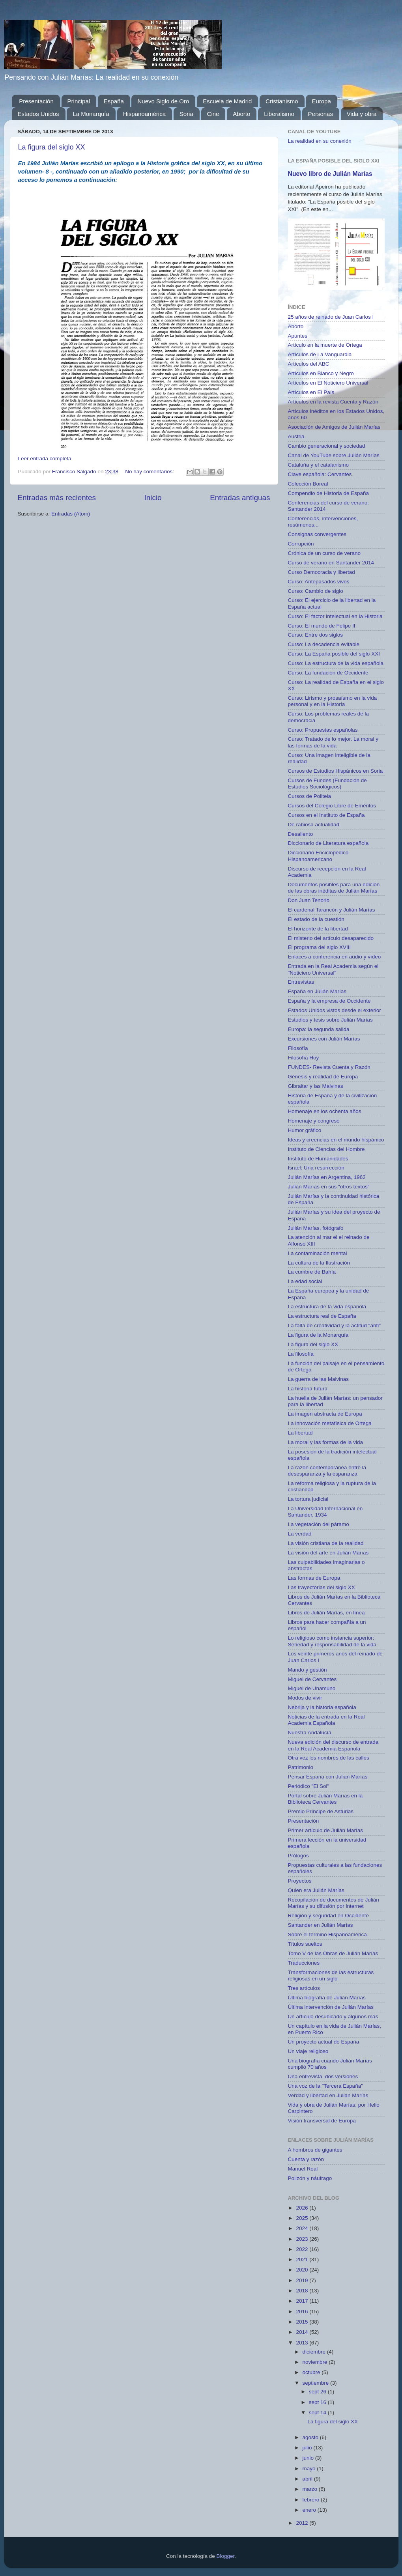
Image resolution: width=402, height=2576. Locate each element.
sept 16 (318, 2402)
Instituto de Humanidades (318, 1159)
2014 (302, 2332)
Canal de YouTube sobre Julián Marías (334, 455)
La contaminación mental (317, 1253)
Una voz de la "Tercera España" (325, 2086)
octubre (312, 2372)
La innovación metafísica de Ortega (330, 1423)
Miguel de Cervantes (312, 1679)
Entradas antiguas (240, 497)
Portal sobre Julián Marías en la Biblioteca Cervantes (325, 1799)
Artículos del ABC (308, 364)
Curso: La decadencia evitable (324, 644)
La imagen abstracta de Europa (325, 1414)
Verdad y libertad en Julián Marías (328, 2095)
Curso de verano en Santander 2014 (331, 563)
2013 (302, 2343)
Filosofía (298, 1048)
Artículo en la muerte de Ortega (325, 345)
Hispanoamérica (144, 113)
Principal (78, 101)
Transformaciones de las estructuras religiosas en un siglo (331, 1975)
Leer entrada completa (44, 458)
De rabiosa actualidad (314, 825)
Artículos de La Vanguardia (320, 354)
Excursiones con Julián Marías (324, 1039)
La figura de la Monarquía (318, 1335)
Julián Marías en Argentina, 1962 (327, 1177)
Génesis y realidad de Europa (323, 1077)
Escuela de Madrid (227, 101)
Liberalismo (279, 113)
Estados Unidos (38, 113)
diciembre (315, 2352)
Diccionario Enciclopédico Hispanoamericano (318, 856)
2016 (302, 2311)
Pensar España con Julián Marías (328, 1777)
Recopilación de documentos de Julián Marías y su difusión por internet (333, 1903)
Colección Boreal (308, 484)
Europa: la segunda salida (319, 1029)
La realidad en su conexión (320, 141)
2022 (302, 2249)
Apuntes (298, 336)
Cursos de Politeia (309, 796)
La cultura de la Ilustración (319, 1263)
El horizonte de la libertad (318, 929)
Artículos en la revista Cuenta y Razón (333, 402)
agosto (311, 2437)
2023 (302, 2239)
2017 (302, 2301)
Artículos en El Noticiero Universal (328, 383)
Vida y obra (362, 113)
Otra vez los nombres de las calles (328, 1758)
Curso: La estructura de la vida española (335, 663)
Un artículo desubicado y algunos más (333, 2016)
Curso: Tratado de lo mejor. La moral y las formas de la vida (333, 742)
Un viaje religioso (308, 2051)
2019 (302, 2280)
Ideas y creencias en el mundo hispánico (336, 1140)
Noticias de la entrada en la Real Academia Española (326, 1720)
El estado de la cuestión (316, 919)
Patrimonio (301, 1767)
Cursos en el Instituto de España (326, 815)
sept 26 (318, 2392)
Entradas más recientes (57, 497)
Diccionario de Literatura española (328, 843)
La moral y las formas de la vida (325, 1442)
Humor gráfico (305, 1130)
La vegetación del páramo (318, 1524)
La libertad (300, 1433)
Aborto (241, 113)
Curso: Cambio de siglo (315, 591)
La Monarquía (91, 113)
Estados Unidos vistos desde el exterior (334, 1010)
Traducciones (304, 1963)
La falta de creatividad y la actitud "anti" (334, 1325)
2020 (302, 2270)
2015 (302, 2322)
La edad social (305, 1281)
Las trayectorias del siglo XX (321, 1587)
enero (310, 2510)
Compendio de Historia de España (328, 493)
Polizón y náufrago (310, 2178)
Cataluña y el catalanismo (318, 465)
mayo (310, 2468)
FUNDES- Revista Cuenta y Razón (329, 1067)
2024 (302, 2228)
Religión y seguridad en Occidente (328, 1915)
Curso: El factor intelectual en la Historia (335, 616)
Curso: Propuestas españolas (323, 730)
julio (308, 2448)
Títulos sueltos (305, 1944)
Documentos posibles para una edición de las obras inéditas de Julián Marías (334, 888)
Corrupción (301, 544)
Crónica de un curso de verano (324, 553)
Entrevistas (301, 982)
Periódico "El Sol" (308, 1786)
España (114, 101)
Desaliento (300, 834)
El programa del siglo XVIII (319, 947)
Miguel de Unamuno (312, 1688)
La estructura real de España (322, 1316)
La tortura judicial (308, 1499)
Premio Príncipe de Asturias (321, 1811)
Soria (186, 113)
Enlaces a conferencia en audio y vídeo (334, 957)
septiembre (317, 2383)
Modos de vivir (305, 1698)
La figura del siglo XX (51, 147)
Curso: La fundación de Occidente (328, 673)
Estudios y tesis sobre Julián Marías (330, 1020)
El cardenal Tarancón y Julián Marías (331, 910)
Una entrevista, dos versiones (323, 2076)
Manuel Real (303, 2169)
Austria (296, 436)
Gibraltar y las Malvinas (315, 1086)
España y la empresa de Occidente (329, 1001)
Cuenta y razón (306, 2159)
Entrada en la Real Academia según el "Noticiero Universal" (333, 969)
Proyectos (300, 1881)
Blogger (226, 2556)
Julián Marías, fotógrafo (316, 1228)
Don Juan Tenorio (309, 900)
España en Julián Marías (317, 991)
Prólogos (298, 1856)
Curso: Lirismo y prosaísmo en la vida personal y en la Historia (332, 701)
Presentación (36, 101)
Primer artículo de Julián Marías (325, 1830)
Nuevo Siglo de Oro (163, 101)
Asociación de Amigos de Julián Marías (334, 427)
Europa (321, 101)
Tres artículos (304, 1988)
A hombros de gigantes (315, 2150)
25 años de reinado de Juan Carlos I (331, 317)
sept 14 (318, 2412)
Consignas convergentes (317, 534)
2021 (302, 2259)
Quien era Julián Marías (316, 1890)
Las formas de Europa (314, 1578)
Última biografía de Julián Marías (327, 1998)
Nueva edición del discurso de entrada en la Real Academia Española (333, 1745)
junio (309, 2458)
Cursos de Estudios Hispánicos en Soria (335, 771)
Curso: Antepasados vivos (319, 582)
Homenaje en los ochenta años (324, 1111)
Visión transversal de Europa (322, 2121)
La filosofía (301, 1354)
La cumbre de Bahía (312, 1272)
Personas (320, 113)
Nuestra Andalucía (309, 1732)
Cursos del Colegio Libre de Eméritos (332, 806)
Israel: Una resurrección (316, 1168)
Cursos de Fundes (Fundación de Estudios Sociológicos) (327, 783)
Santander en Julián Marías (320, 1925)
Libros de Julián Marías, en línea (326, 1613)
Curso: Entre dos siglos (315, 635)
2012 (302, 2523)
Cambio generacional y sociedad (326, 446)
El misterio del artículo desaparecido (331, 938)
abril (308, 2479)
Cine (213, 113)
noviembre (316, 2362)
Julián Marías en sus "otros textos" (329, 1187)
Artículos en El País (311, 392)
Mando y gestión (307, 1670)
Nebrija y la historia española (322, 1707)
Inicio (153, 497)
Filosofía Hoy (303, 1058)
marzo (311, 2489)
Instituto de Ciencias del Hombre (326, 1149)
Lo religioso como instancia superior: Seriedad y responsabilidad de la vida (332, 1641)
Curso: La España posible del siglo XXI (334, 654)
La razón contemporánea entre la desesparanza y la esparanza (327, 1471)
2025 (302, 2218)
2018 (302, 2291)
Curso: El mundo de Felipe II (321, 626)
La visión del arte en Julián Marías (328, 1553)
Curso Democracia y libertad (321, 572)
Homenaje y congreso (314, 1121)
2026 (302, 2208)
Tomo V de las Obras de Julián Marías (333, 1953)
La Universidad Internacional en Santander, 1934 (325, 1512)
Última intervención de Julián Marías (331, 2007)
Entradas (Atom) (70, 514)
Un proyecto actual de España (323, 2042)
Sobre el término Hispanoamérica (327, 1934)
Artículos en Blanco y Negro (321, 373)
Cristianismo (282, 101)
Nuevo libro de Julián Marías (330, 173)
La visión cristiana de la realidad (326, 1543)
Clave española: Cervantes (320, 474)
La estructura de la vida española (327, 1306)
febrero (312, 2500)
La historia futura (308, 1389)
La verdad (300, 1534)
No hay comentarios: (150, 471)
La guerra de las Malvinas (318, 1379)
